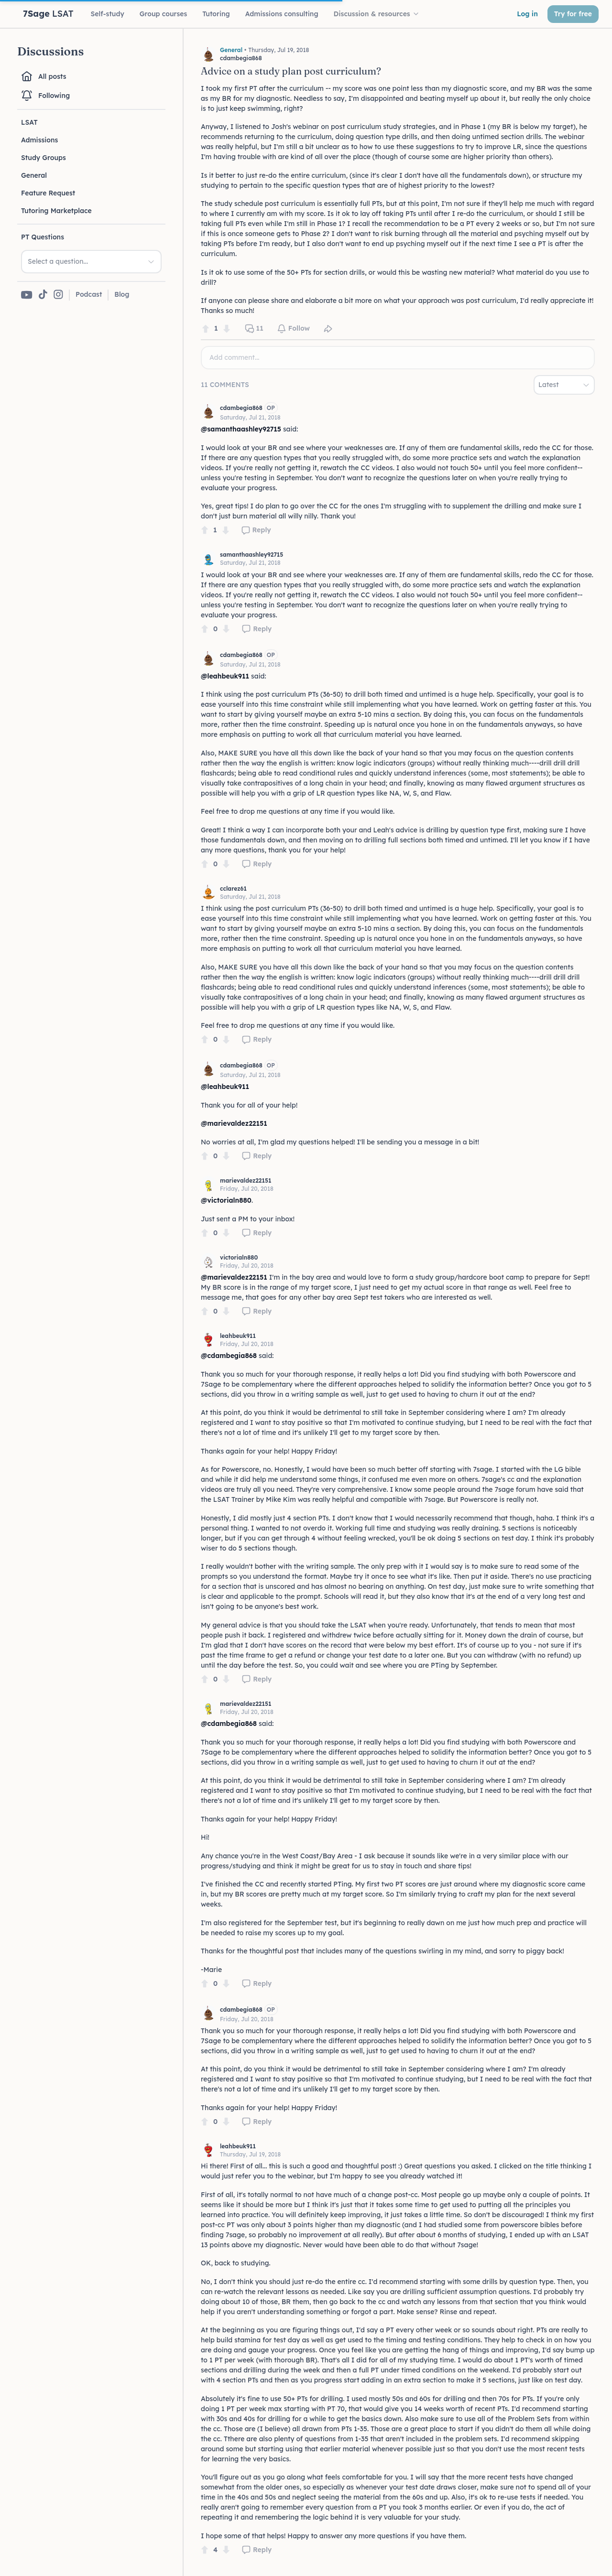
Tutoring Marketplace (56, 210)
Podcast (89, 294)
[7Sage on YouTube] (27, 295)
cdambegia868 (241, 407)
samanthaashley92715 (251, 555)
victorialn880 (239, 1257)
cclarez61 (233, 888)
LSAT (29, 122)
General (34, 175)
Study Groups (43, 157)
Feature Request (48, 193)
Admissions (39, 140)
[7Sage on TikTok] (43, 295)
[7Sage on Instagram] (58, 295)
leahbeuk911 (238, 1335)
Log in (527, 14)
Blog (121, 294)
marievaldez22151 (246, 1180)
